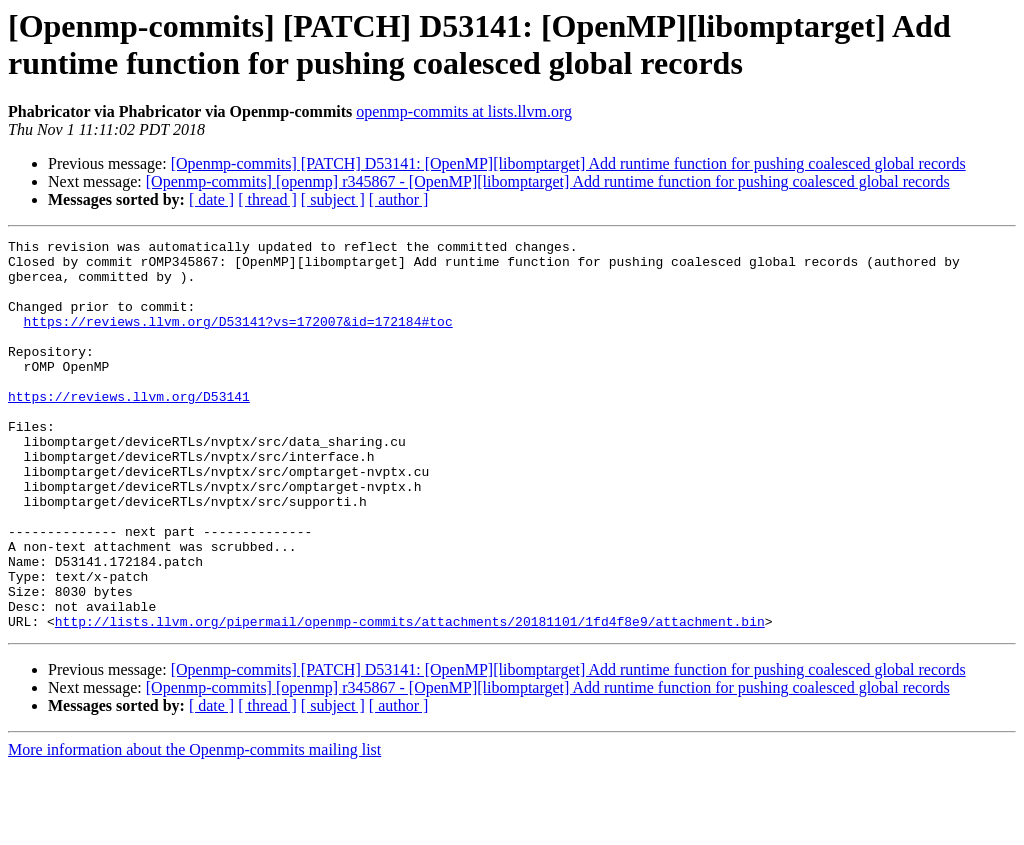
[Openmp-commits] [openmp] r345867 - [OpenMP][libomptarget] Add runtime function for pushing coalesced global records (548, 181)
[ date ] (211, 199)
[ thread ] (267, 199)
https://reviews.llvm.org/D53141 (129, 429)
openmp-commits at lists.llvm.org (464, 111)
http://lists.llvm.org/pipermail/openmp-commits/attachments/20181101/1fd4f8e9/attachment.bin (410, 699)
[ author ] (399, 199)
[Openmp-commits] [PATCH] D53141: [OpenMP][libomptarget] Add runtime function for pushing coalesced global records (568, 163)
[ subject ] (333, 199)
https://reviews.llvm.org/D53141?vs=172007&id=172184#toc (238, 339)
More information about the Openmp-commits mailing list (194, 827)
